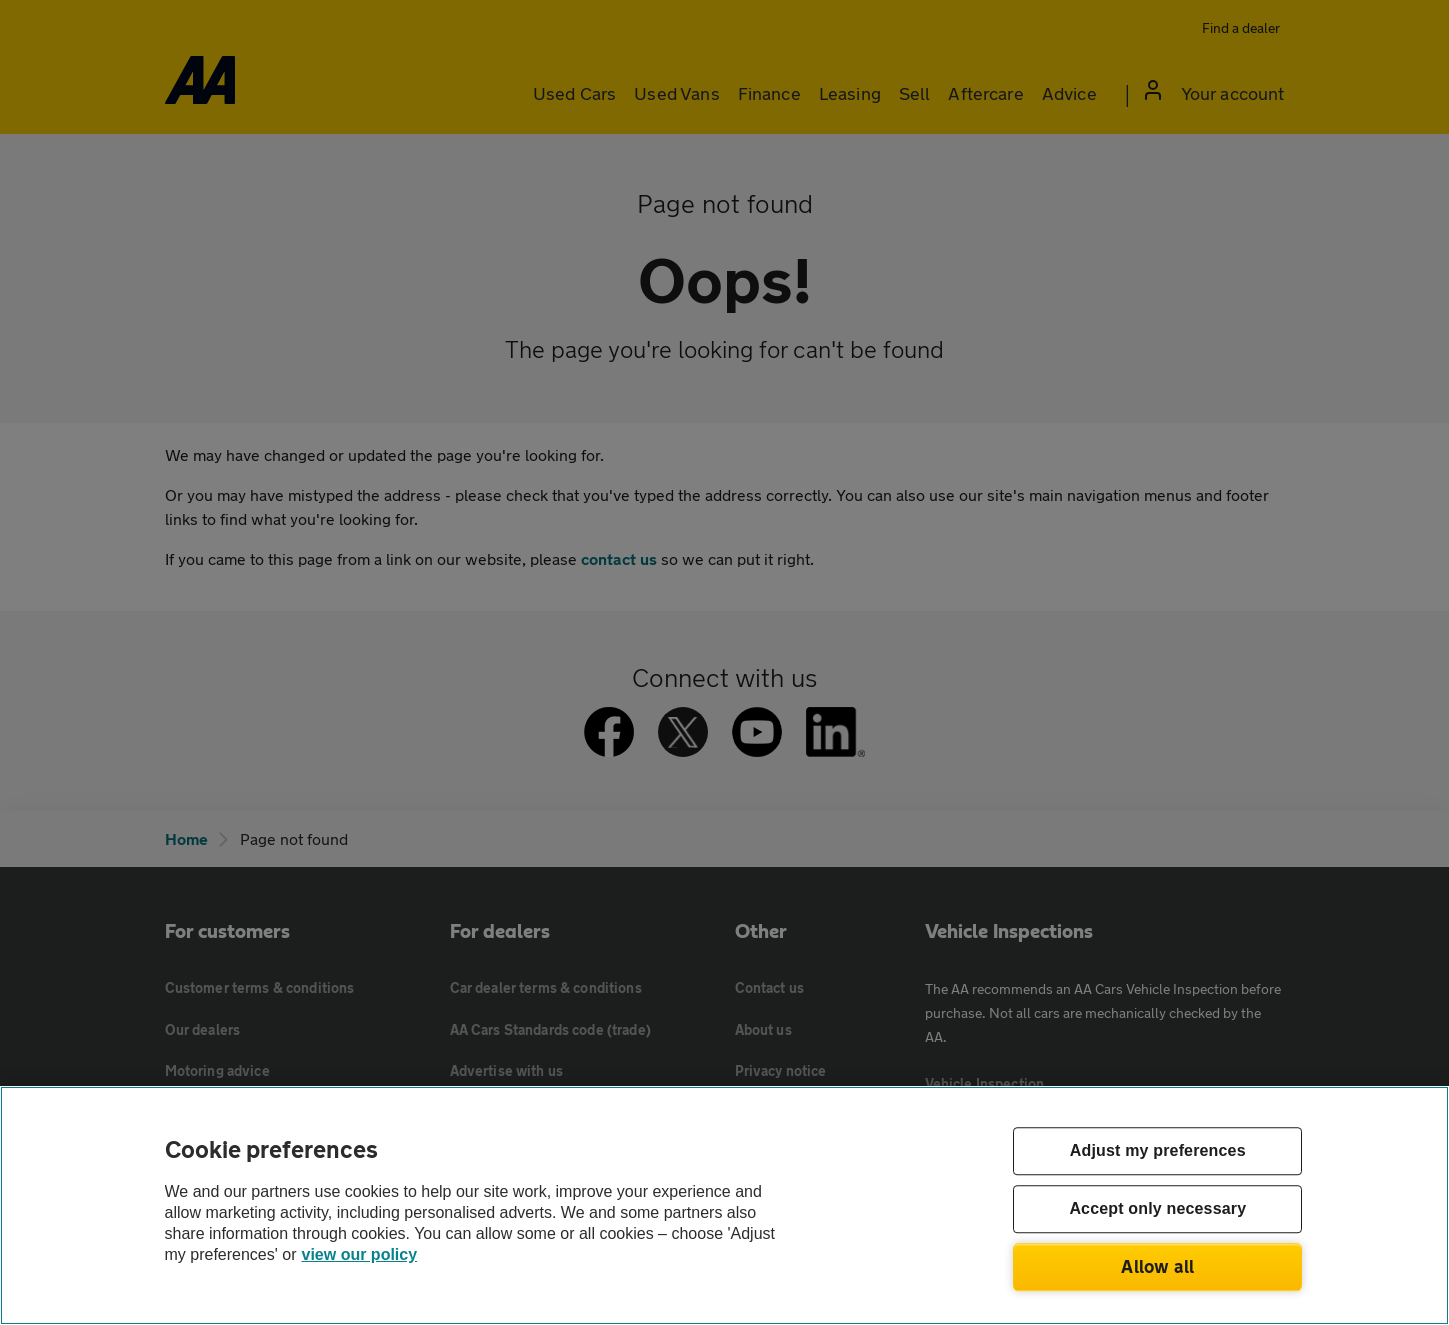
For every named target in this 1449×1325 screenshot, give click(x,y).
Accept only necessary (1157, 1209)
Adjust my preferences (1158, 1151)
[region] (724, 1205)
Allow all (1157, 1266)
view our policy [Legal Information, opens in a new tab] (360, 1254)
